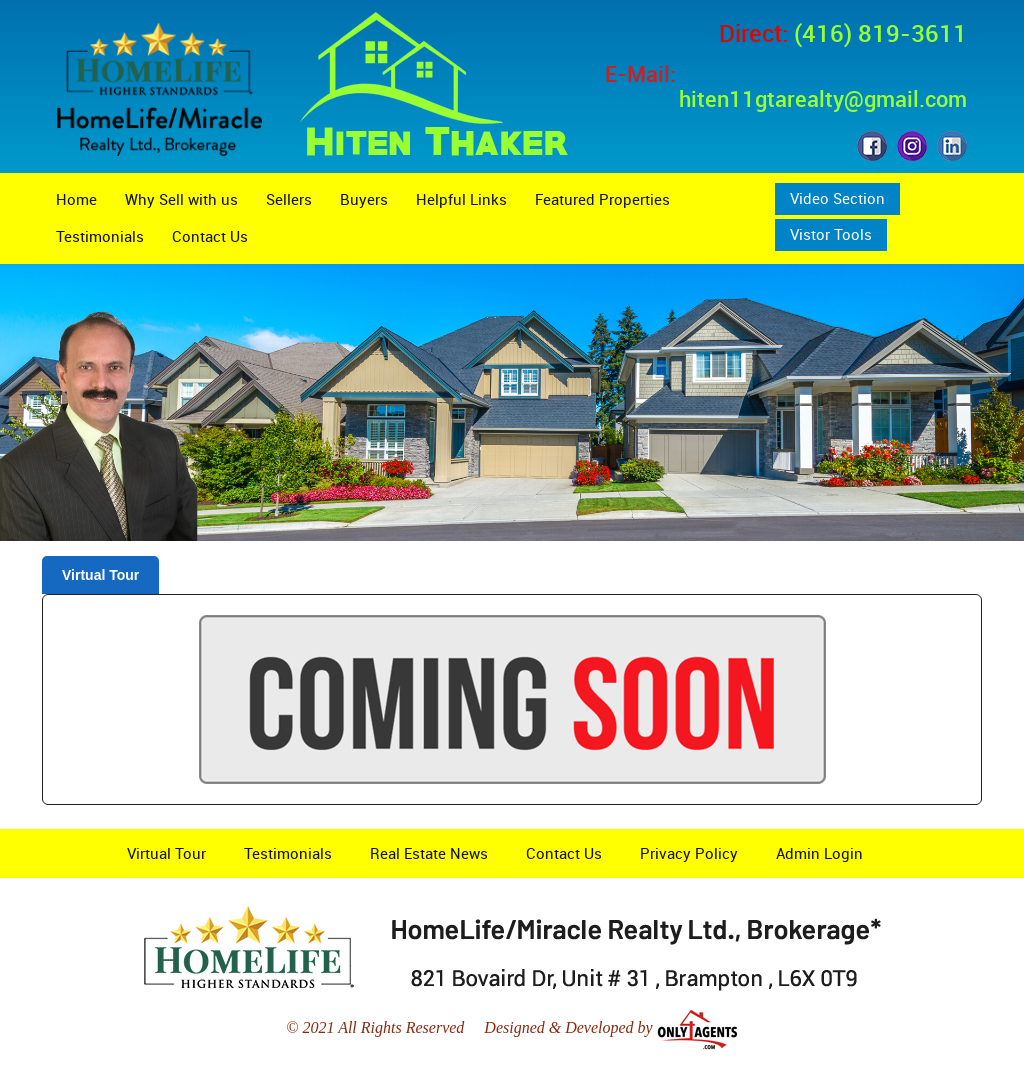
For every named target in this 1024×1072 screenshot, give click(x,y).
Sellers (289, 199)
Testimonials (100, 236)
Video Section (837, 198)
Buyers (364, 199)
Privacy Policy (689, 853)
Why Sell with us (181, 199)
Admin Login (819, 853)
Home (76, 199)
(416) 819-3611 (880, 33)
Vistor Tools (831, 234)
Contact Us (210, 236)
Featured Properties (602, 199)
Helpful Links (461, 199)
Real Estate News (429, 853)
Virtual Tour (100, 575)
